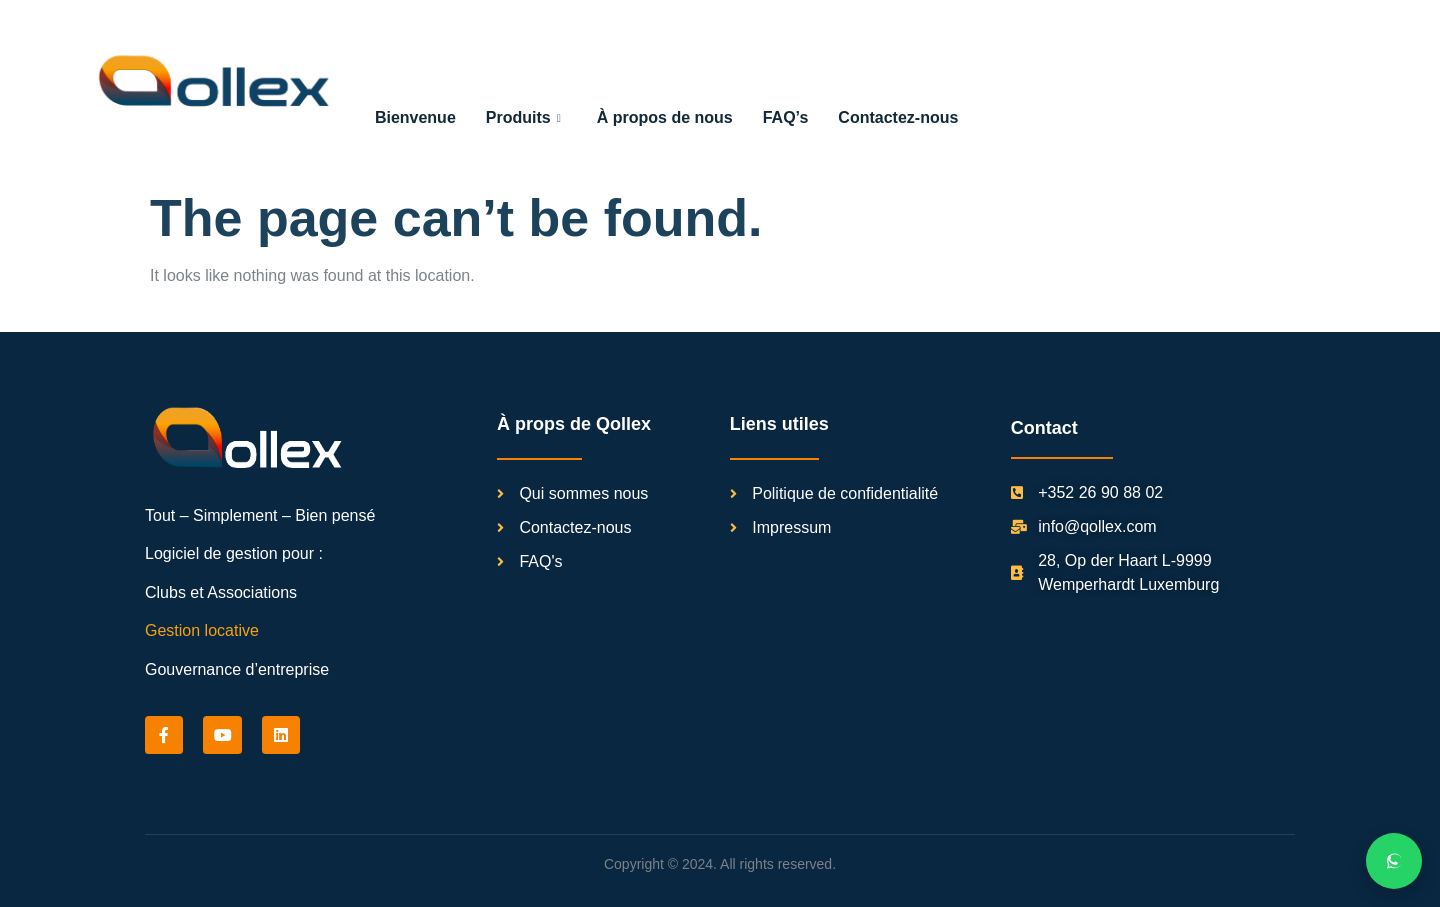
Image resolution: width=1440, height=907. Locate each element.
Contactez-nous (898, 116)
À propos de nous (665, 116)
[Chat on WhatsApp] (1394, 861)
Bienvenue (415, 116)
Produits (523, 116)
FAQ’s (786, 116)
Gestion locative (202, 629)
